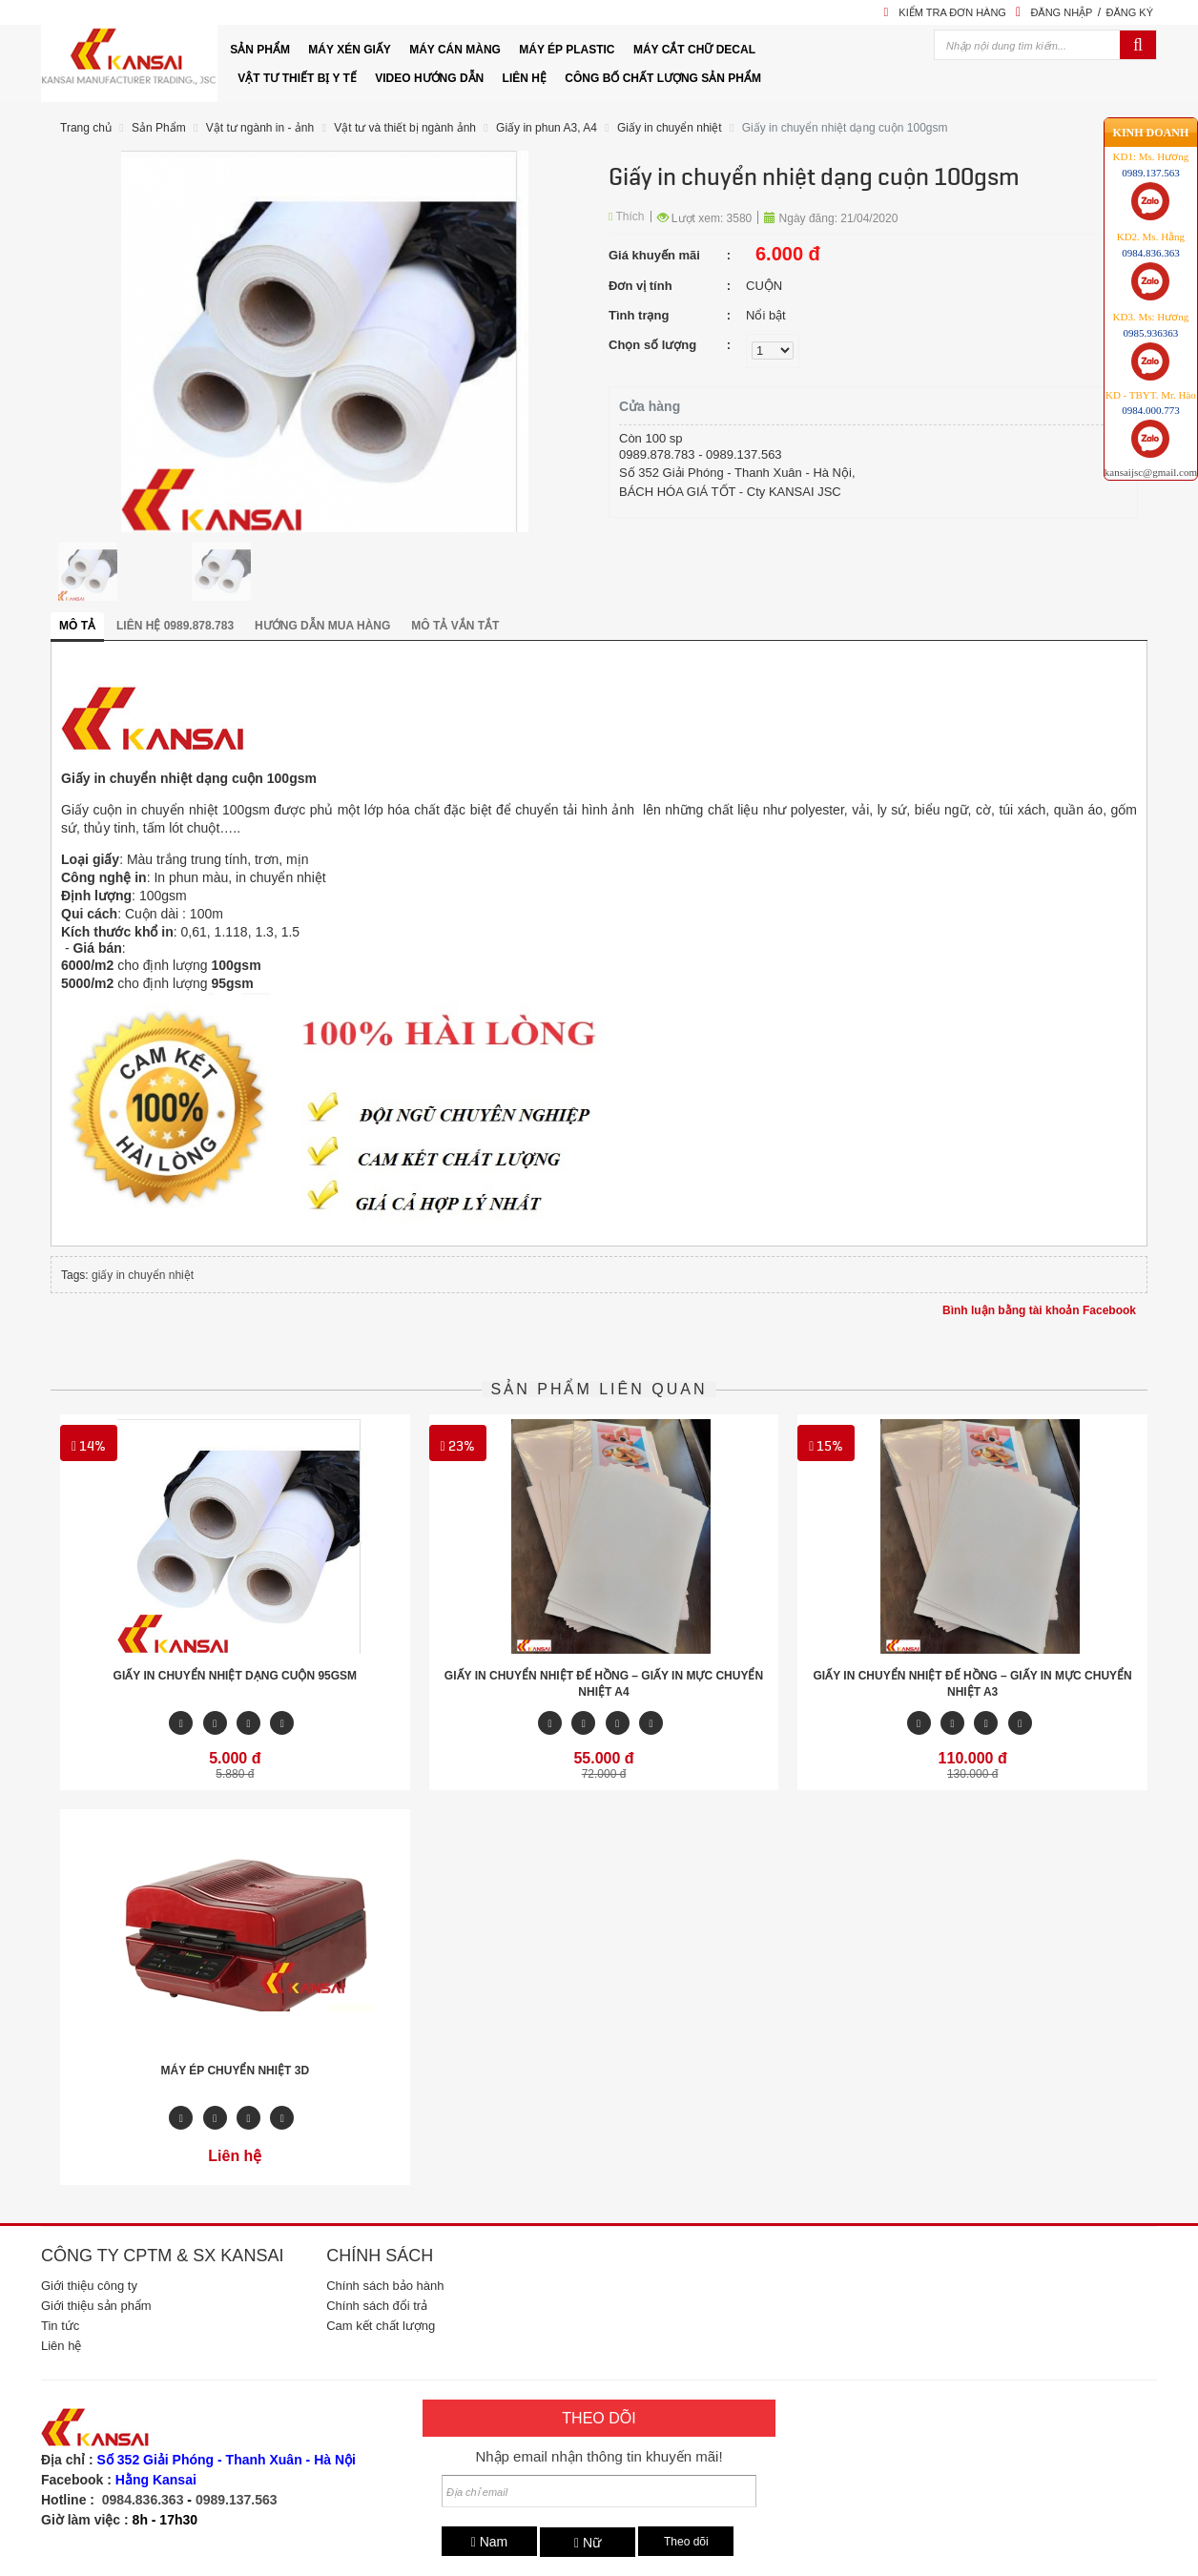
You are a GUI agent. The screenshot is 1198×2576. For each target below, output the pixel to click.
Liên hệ (61, 2346)
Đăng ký (1129, 12)
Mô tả (77, 625)
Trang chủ (86, 127)
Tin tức (60, 2325)
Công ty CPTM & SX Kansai (162, 2255)
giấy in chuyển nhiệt (143, 1275)
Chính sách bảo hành (385, 2285)
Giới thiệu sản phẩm (96, 2305)
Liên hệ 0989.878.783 (175, 625)
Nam (489, 2541)
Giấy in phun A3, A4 (546, 127)
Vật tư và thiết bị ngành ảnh (405, 127)
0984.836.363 (143, 2499)
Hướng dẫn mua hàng (322, 625)
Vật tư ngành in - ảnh (260, 127)
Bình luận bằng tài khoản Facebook (1039, 1310)
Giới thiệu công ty (89, 2285)
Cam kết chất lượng (380, 2325)
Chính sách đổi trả (376, 2305)
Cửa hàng (649, 406)
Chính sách (379, 2255)
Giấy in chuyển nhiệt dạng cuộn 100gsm (845, 127)
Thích (627, 216)
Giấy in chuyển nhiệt (669, 127)
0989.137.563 (237, 2499)
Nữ (587, 2542)
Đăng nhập (1061, 12)
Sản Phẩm (159, 127)
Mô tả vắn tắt (455, 625)
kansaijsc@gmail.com (1151, 409)
